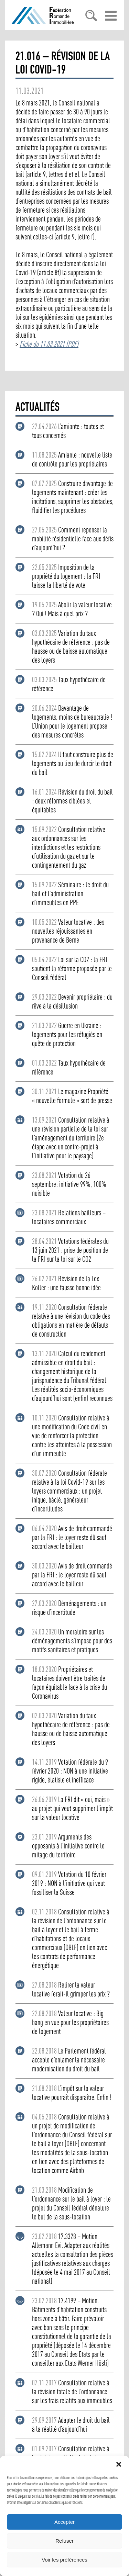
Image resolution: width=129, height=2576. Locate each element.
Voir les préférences (64, 2560)
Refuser (64, 2541)
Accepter (64, 2522)
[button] (118, 2464)
